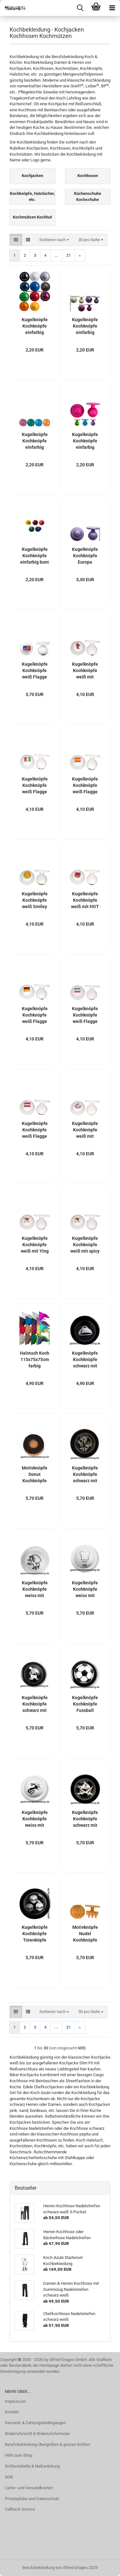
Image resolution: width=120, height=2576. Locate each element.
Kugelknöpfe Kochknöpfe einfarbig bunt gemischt (34, 556)
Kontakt (12, 2411)
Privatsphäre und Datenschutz (32, 2498)
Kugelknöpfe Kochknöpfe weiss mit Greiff (35, 1589)
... (56, 255)
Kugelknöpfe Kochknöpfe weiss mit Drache (35, 1819)
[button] (16, 240)
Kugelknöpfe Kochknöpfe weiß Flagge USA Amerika (34, 671)
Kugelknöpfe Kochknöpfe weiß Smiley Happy (35, 900)
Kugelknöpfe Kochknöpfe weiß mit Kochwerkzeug (85, 1130)
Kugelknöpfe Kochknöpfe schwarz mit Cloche (85, 1360)
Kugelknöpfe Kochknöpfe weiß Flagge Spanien (85, 785)
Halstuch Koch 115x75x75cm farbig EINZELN (34, 1360)
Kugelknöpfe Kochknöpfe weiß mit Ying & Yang (35, 1245)
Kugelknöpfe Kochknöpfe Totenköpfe (35, 1934)
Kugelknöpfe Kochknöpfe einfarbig (35, 326)
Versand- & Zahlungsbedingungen (35, 2422)
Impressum (15, 2401)
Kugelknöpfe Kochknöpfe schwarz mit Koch (35, 1704)
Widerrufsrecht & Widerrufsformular (37, 2433)
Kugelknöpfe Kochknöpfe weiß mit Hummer (85, 671)
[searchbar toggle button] (80, 8)
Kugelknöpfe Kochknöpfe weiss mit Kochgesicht (85, 1589)
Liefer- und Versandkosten (29, 2487)
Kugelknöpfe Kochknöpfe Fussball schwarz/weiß (85, 1704)
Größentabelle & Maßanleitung (32, 2466)
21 (68, 255)
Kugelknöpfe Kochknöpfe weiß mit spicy (85, 1245)
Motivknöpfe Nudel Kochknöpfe (85, 1934)
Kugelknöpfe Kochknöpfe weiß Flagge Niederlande (85, 1015)
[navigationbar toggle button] (112, 8)
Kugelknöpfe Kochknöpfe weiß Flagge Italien (35, 785)
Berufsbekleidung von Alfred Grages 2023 (60, 2567)
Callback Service (20, 2509)
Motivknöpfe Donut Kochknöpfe (34, 1474)
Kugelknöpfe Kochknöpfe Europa (85, 556)
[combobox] (54, 240)
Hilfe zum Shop (18, 2455)
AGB (9, 2477)
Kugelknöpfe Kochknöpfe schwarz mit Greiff (85, 1474)
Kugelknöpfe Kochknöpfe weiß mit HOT (85, 900)
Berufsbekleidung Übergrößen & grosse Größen (47, 2444)
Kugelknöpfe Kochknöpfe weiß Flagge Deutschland (35, 1015)
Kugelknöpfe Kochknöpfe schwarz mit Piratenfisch (85, 1819)
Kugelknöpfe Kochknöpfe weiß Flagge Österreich (35, 1130)
